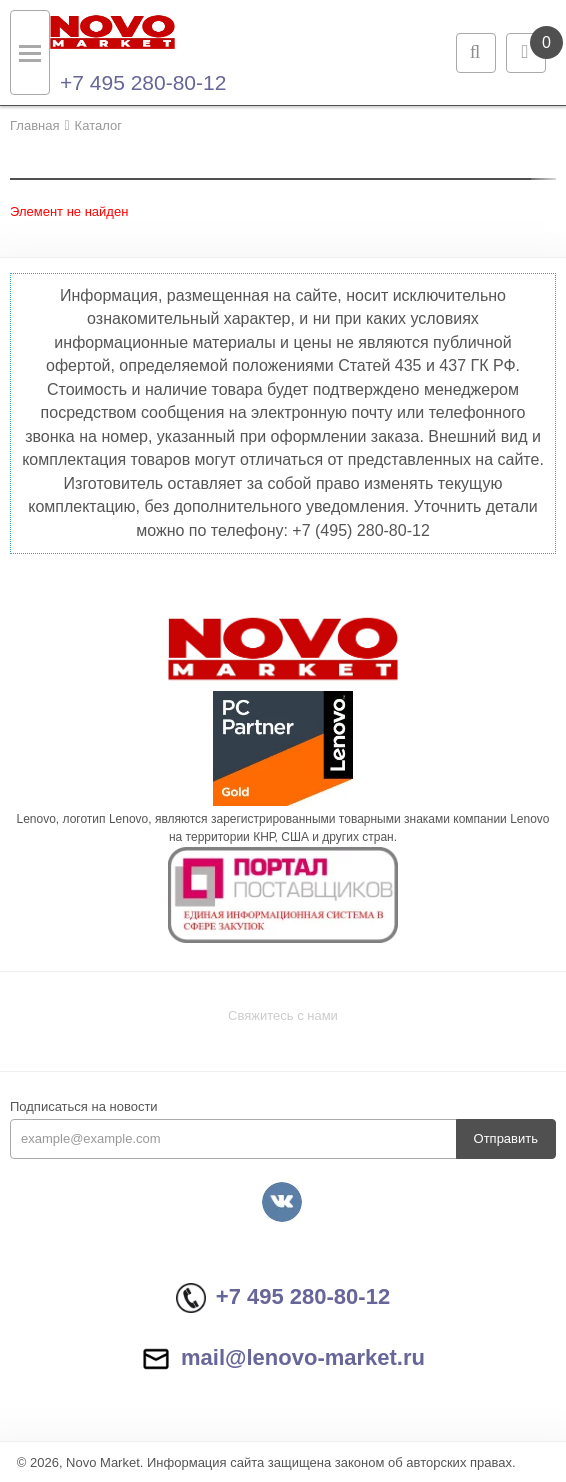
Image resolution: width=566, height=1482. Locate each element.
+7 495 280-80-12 (143, 82)
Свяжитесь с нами (283, 1015)
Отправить (506, 1138)
